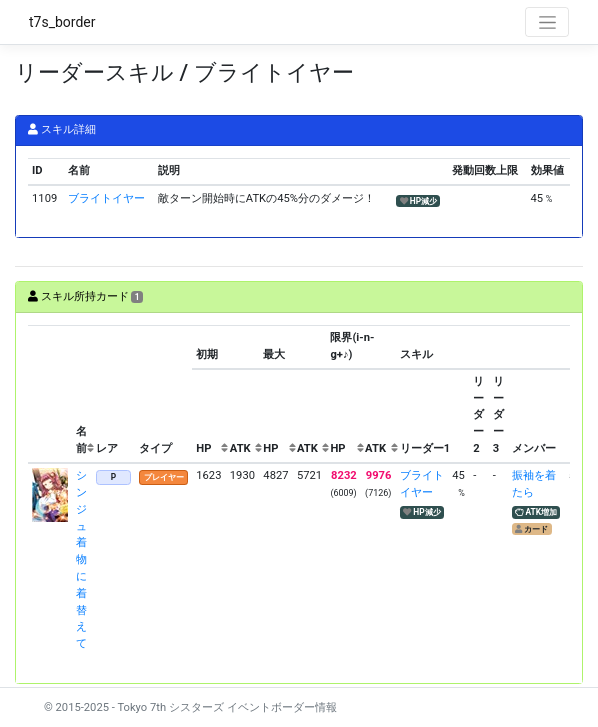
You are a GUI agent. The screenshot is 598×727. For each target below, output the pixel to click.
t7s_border (62, 22)
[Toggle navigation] (547, 22)
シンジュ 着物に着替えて (81, 559)
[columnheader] (50, 394)
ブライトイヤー (106, 198)
